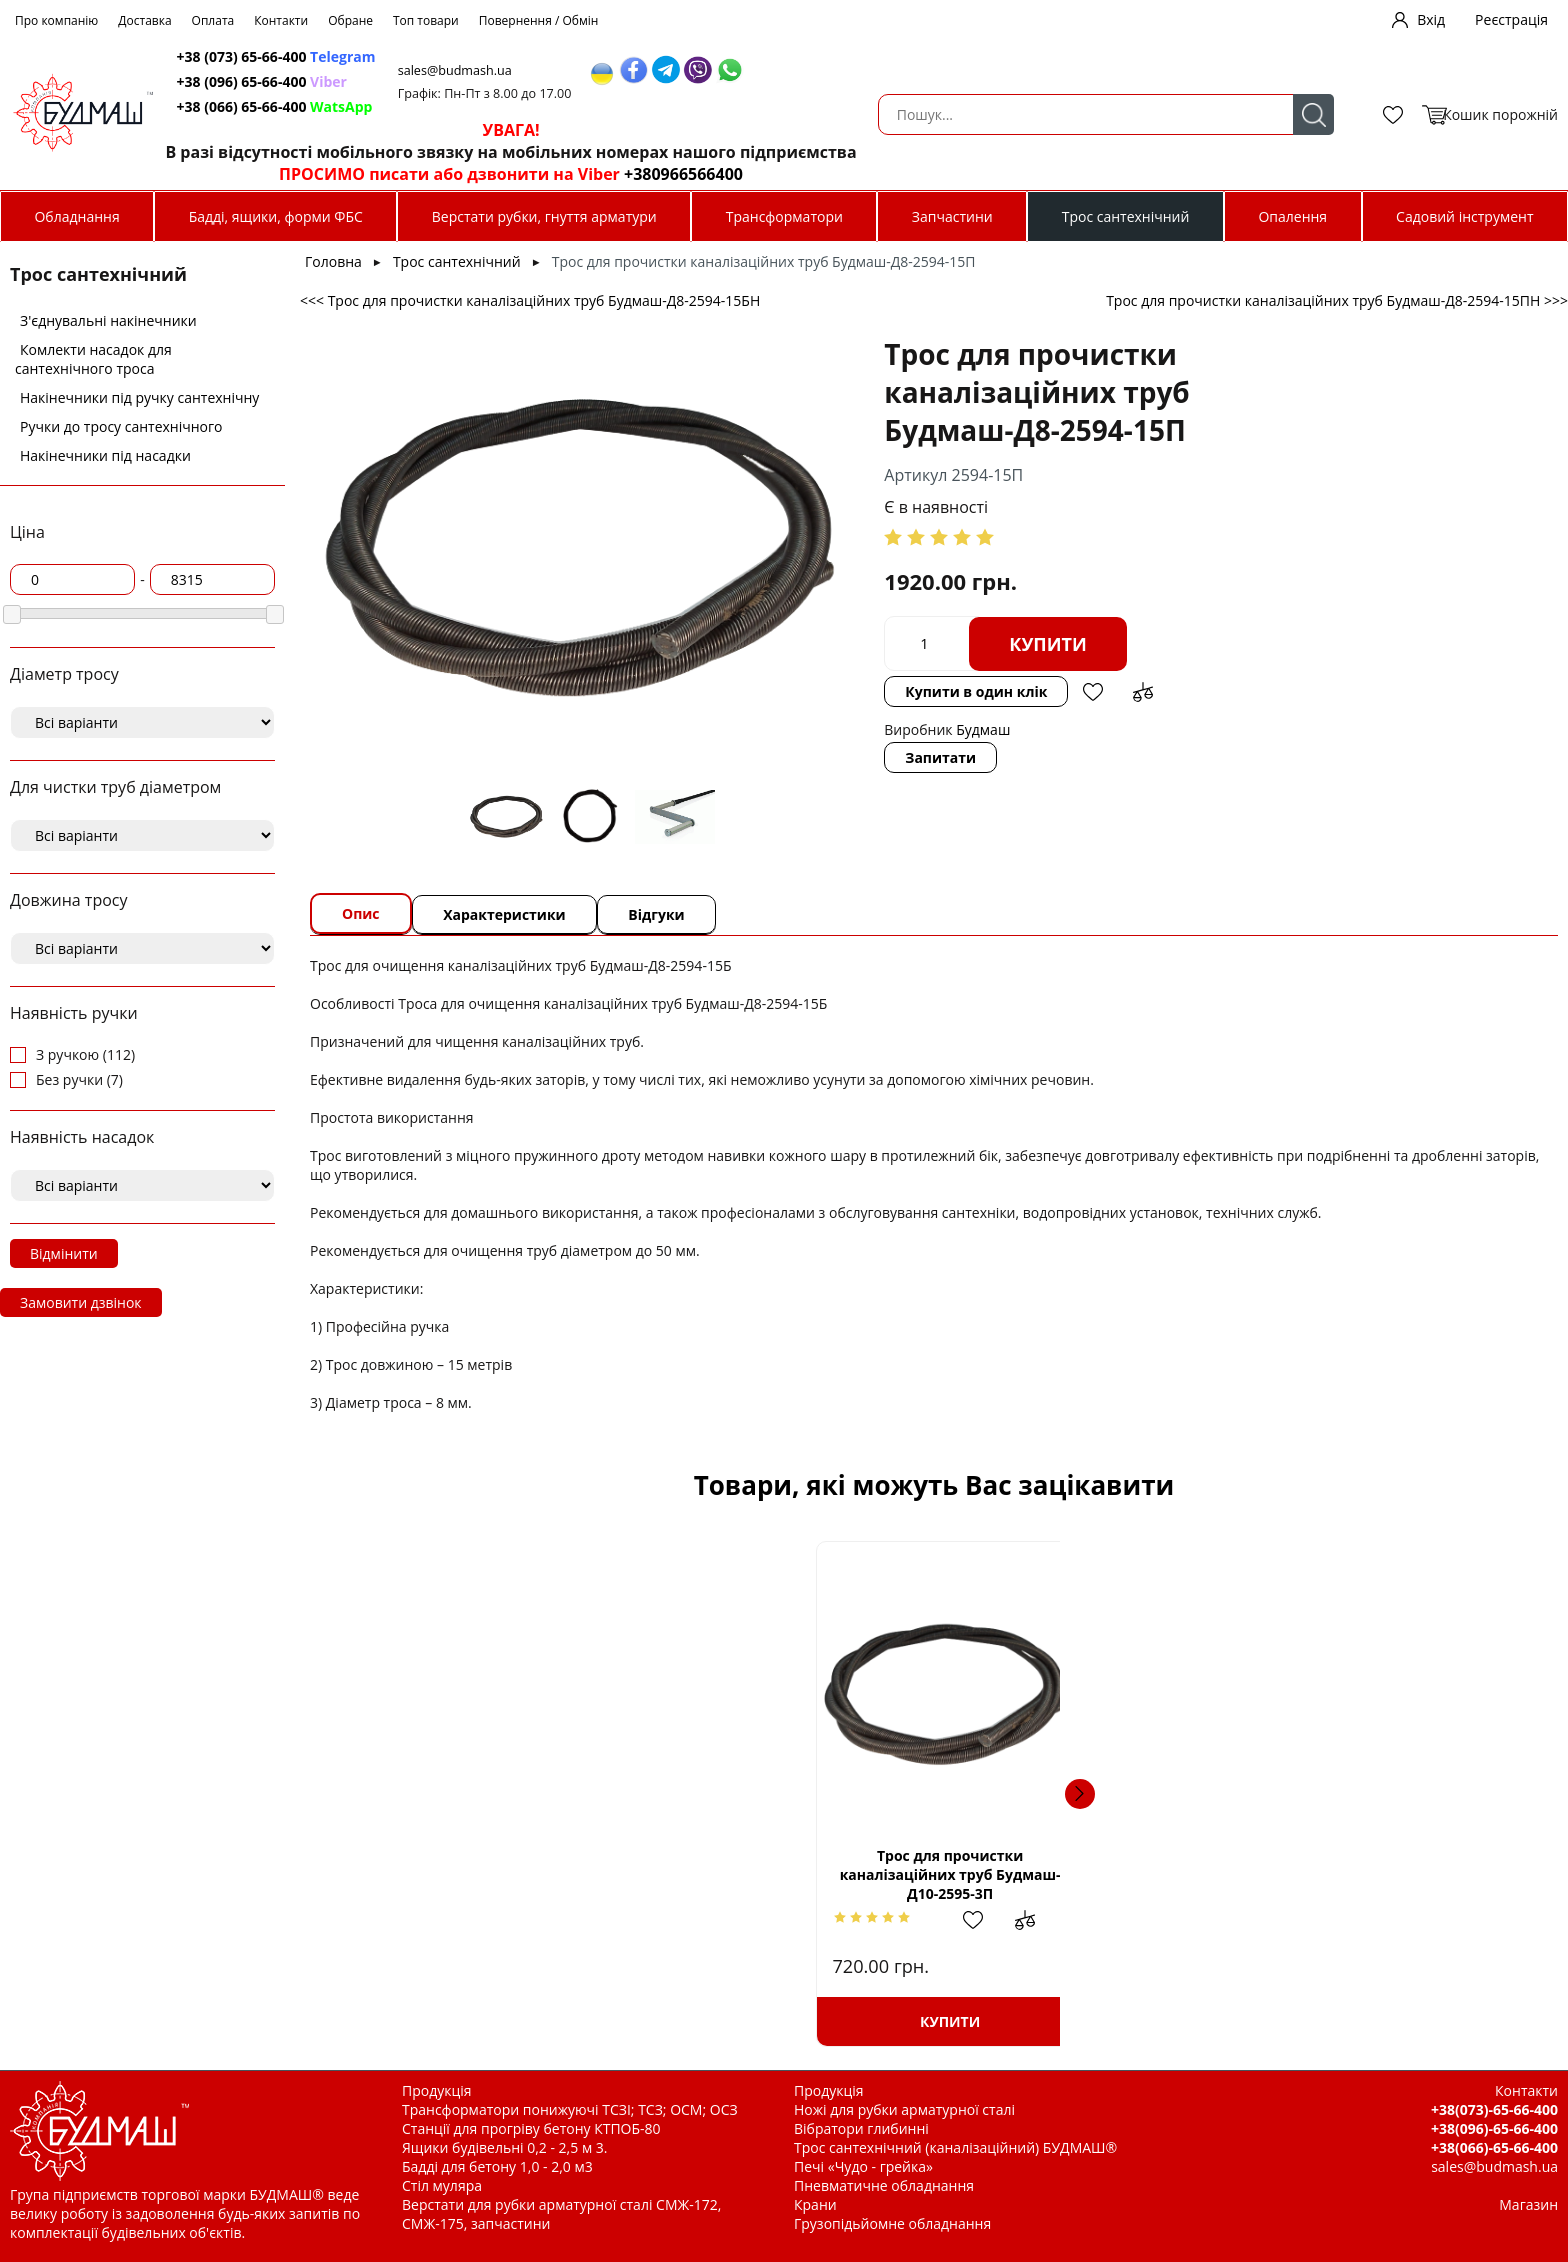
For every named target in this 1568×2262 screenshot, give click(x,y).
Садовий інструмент (1464, 216)
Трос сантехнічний (1126, 216)
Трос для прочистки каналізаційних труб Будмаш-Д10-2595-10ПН (786, 1874)
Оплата (213, 20)
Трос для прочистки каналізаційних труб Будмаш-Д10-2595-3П (492, 1874)
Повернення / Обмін (539, 20)
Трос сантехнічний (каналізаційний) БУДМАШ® (955, 2147)
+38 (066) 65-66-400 (729, 106)
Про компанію (56, 20)
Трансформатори (784, 216)
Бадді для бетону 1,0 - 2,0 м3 (497, 2166)
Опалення (1292, 216)
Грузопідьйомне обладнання (892, 2223)
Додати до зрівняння (1237, 606)
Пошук (570, 114)
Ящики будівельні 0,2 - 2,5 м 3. (504, 2147)
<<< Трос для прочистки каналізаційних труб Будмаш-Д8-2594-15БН (530, 300)
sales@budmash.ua (917, 70)
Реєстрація (1511, 19)
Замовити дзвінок (81, 1302)
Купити (894, 606)
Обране (350, 20)
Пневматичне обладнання (884, 2185)
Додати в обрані (1187, 606)
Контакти (281, 20)
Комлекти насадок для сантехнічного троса (93, 359)
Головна (333, 261)
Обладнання (76, 216)
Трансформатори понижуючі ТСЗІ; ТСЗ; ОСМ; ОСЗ (570, 2109)
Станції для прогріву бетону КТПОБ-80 (531, 2128)
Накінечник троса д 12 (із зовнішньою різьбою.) (1081, 1875)
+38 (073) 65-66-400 (730, 56)
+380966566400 (1134, 174)
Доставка (144, 20)
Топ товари (426, 20)
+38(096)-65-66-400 (1494, 2128)
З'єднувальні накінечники (108, 320)
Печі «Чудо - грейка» (863, 2166)
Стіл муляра (442, 2185)
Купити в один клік (1070, 605)
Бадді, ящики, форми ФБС (276, 216)
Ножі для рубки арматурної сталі (904, 2109)
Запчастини (952, 216)
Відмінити (64, 1253)
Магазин (1528, 2204)
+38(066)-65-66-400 (1494, 2147)
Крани (815, 2204)
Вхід (1431, 19)
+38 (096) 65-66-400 (716, 81)
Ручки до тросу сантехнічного (121, 426)
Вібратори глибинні (861, 2128)
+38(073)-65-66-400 (1494, 2109)
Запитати (786, 678)
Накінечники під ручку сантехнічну (139, 397)
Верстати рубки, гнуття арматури (544, 216)
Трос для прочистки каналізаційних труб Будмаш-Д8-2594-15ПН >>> (1337, 300)
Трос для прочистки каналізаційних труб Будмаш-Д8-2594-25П (1376, 1874)
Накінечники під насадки (105, 455)
